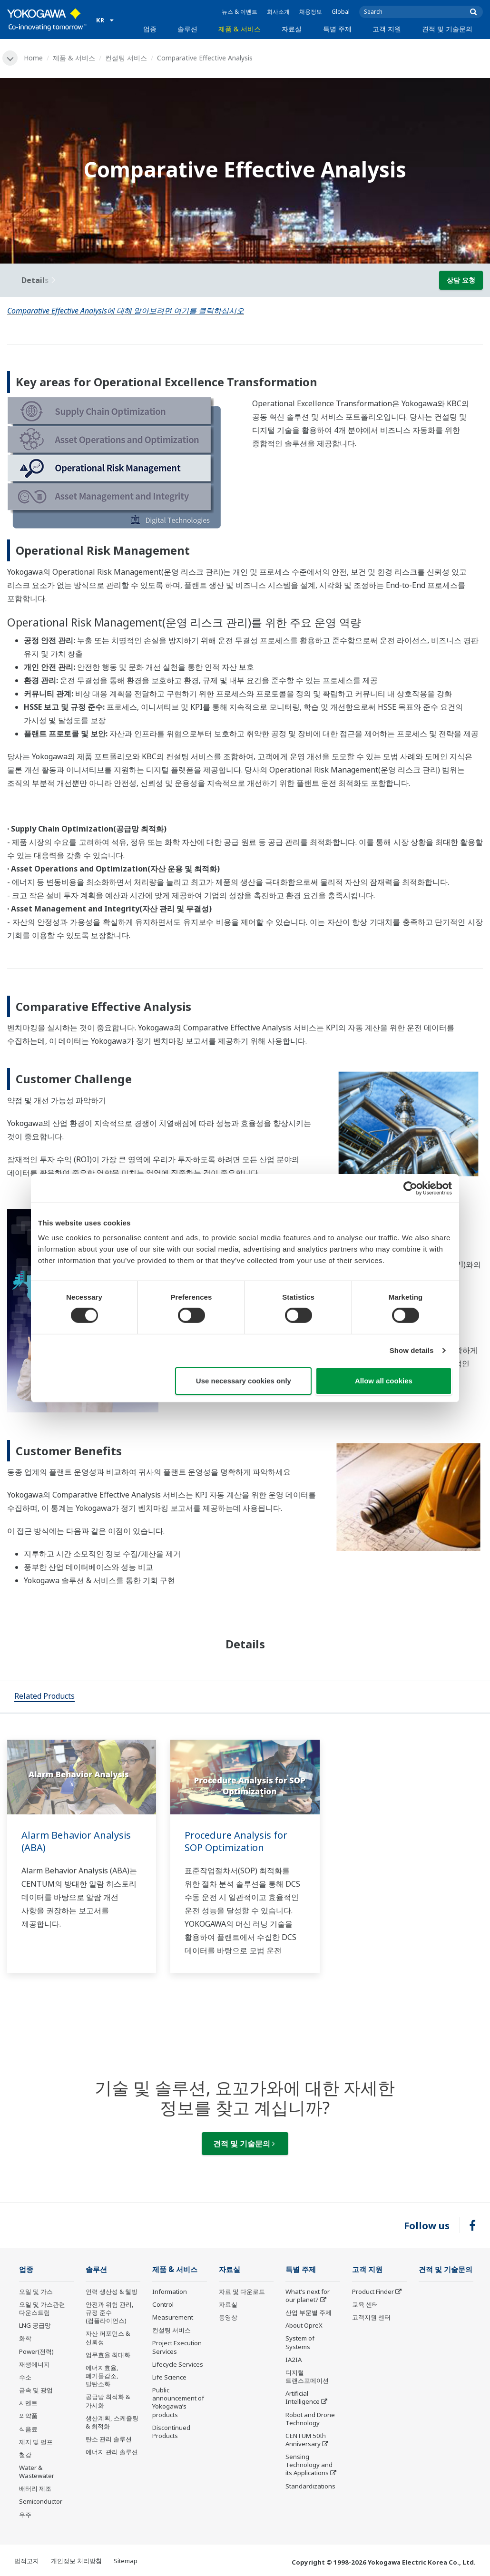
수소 (25, 2377)
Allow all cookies (383, 1381)
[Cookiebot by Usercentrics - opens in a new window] (410, 1188)
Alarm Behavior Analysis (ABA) (76, 1841)
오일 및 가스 (36, 2291)
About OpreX (304, 2325)
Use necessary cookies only (243, 1381)
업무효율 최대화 (108, 2355)
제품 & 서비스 (239, 28)
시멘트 (28, 2403)
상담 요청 (461, 279)
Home (33, 57)
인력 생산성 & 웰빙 (111, 2291)
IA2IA (293, 2359)
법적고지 (26, 2560)
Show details (412, 1350)
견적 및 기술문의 (447, 28)
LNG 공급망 (35, 2325)
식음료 (28, 2429)
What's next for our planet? (307, 2295)
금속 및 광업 (36, 2390)
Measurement (172, 2317)
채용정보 (310, 12)
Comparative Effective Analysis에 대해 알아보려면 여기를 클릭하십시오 (125, 310)
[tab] (44, 1697)
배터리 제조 (35, 2488)
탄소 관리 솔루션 (109, 2439)
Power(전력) (36, 2351)
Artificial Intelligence (302, 2397)
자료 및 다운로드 (242, 2291)
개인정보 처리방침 (76, 2560)
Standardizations (310, 2486)
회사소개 (278, 12)
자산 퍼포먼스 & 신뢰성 (108, 2337)
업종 (150, 28)
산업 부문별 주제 (308, 2312)
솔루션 (187, 28)
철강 (25, 2454)
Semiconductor (40, 2501)
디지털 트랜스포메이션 (307, 2376)
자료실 (292, 28)
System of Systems (299, 2342)
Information (169, 2291)
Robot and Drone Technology (310, 2418)
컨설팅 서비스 (126, 57)
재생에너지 (34, 2364)
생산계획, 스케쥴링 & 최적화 (112, 2422)
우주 (25, 2514)
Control (163, 2304)
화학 (25, 2338)
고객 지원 (386, 28)
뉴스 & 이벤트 (239, 12)
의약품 (28, 2415)
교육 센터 (365, 2304)
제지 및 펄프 (36, 2442)
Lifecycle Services (177, 2364)
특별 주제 (337, 28)
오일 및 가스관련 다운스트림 (42, 2308)
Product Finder (373, 2291)
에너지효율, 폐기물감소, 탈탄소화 (102, 2375)
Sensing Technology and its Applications (309, 2464)
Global (341, 12)
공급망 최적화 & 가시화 (108, 2400)
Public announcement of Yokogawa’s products (178, 2402)
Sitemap (125, 2560)
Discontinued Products (171, 2431)
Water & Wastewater (36, 2471)
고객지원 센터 (371, 2317)
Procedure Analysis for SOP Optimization (236, 1841)
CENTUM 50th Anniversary (305, 2439)
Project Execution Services (177, 2347)
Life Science (169, 2377)
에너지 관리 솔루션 (112, 2452)
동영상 (228, 2317)
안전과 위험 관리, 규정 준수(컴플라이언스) (110, 2312)
